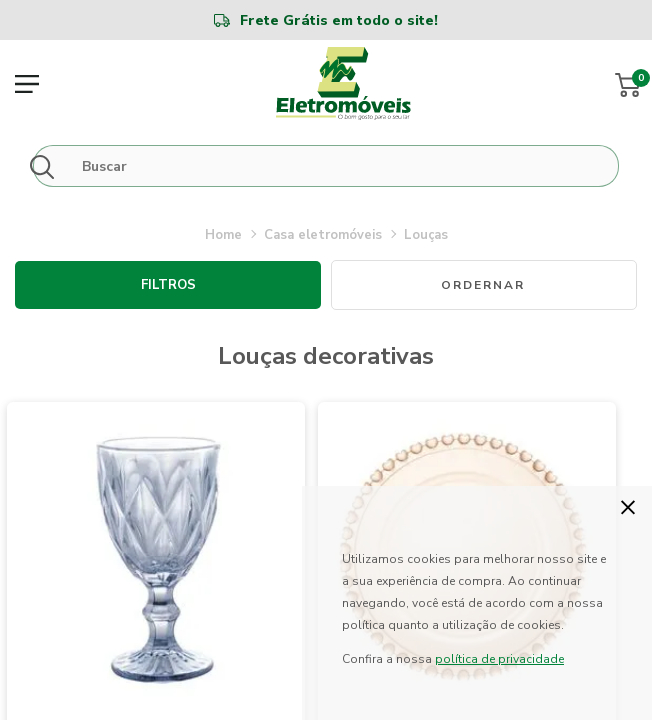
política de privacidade (499, 659)
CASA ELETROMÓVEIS (323, 235)
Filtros (168, 285)
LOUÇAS (426, 235)
